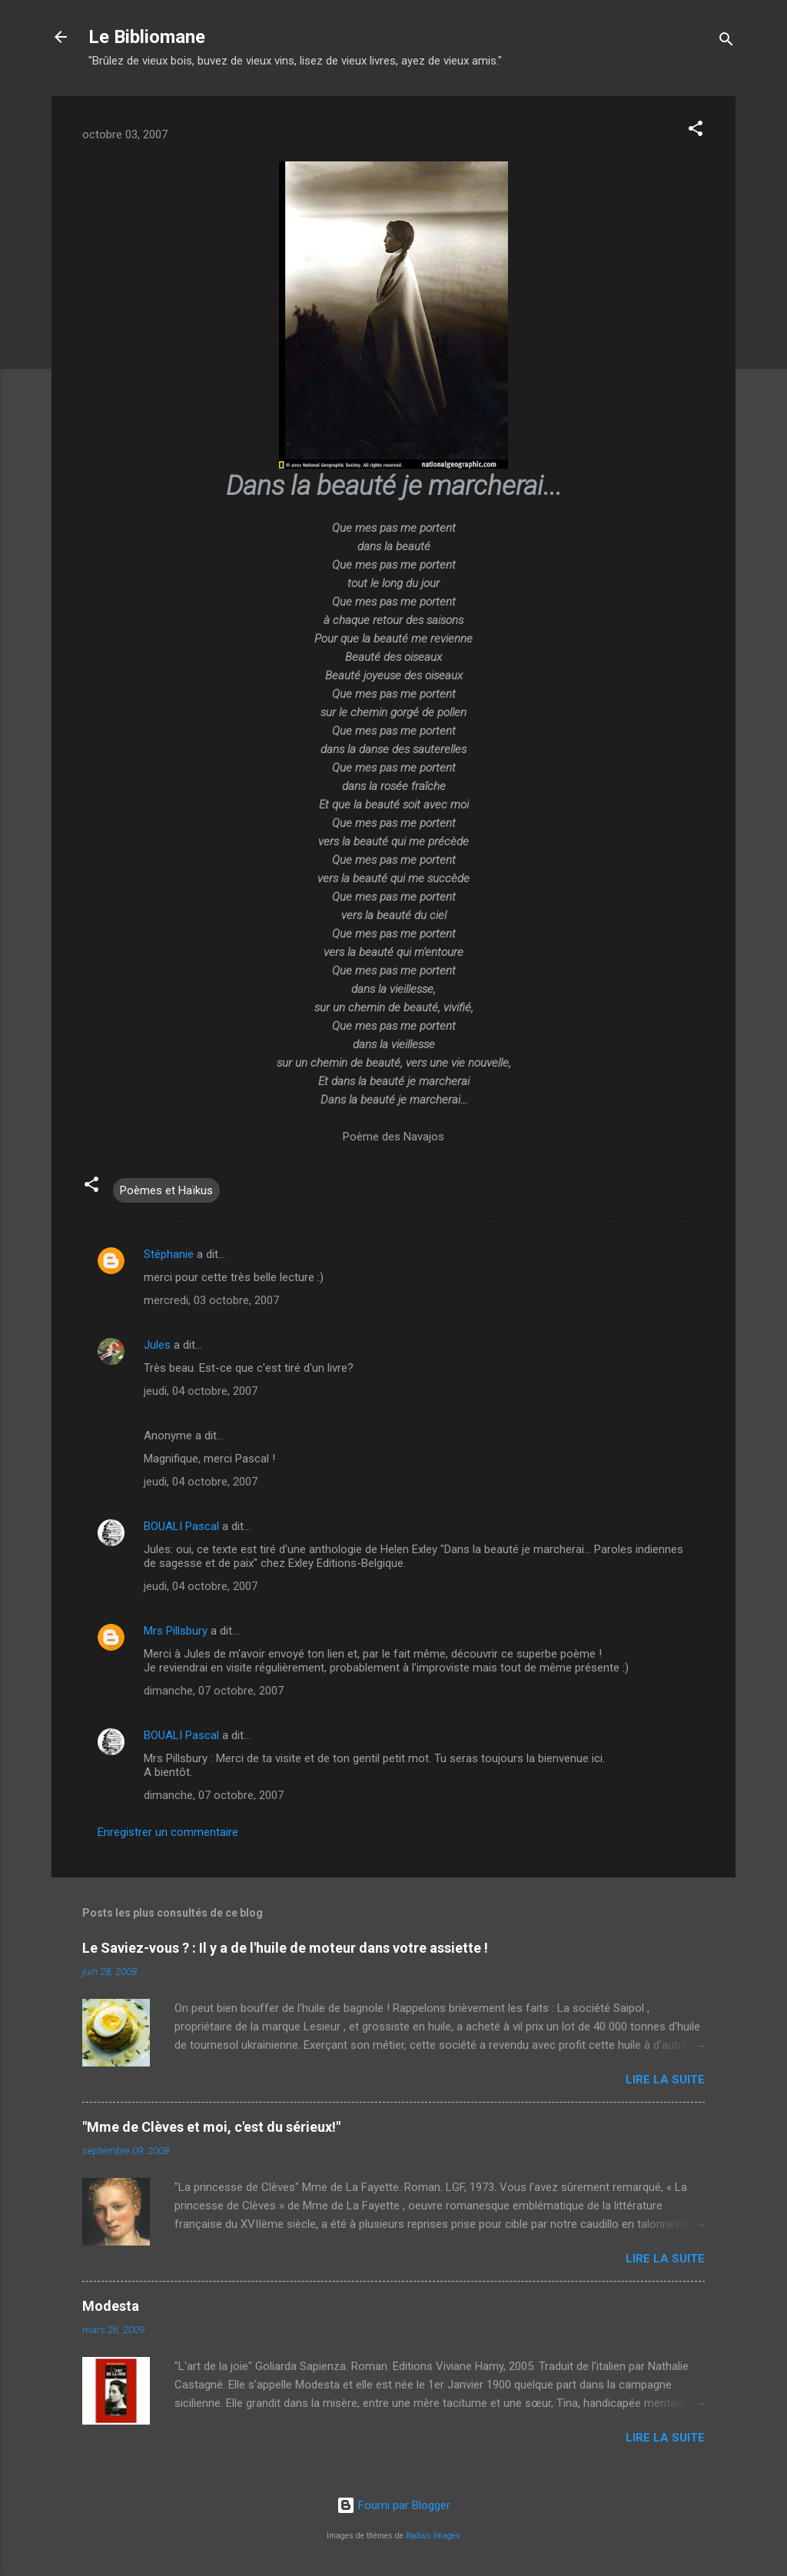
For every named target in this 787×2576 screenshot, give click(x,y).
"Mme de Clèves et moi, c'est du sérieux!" (211, 2127)
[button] (695, 131)
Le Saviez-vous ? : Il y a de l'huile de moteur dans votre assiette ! (285, 1948)
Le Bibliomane (146, 37)
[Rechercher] (726, 41)
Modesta (110, 2306)
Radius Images (433, 2536)
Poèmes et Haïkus (166, 1190)
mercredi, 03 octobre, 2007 (211, 1300)
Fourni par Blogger (393, 2505)
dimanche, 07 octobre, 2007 (214, 1691)
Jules (157, 1345)
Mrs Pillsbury (176, 1631)
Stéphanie (169, 1254)
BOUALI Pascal (181, 1526)
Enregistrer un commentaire (168, 1832)
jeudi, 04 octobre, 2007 (200, 1391)
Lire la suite (665, 2079)
